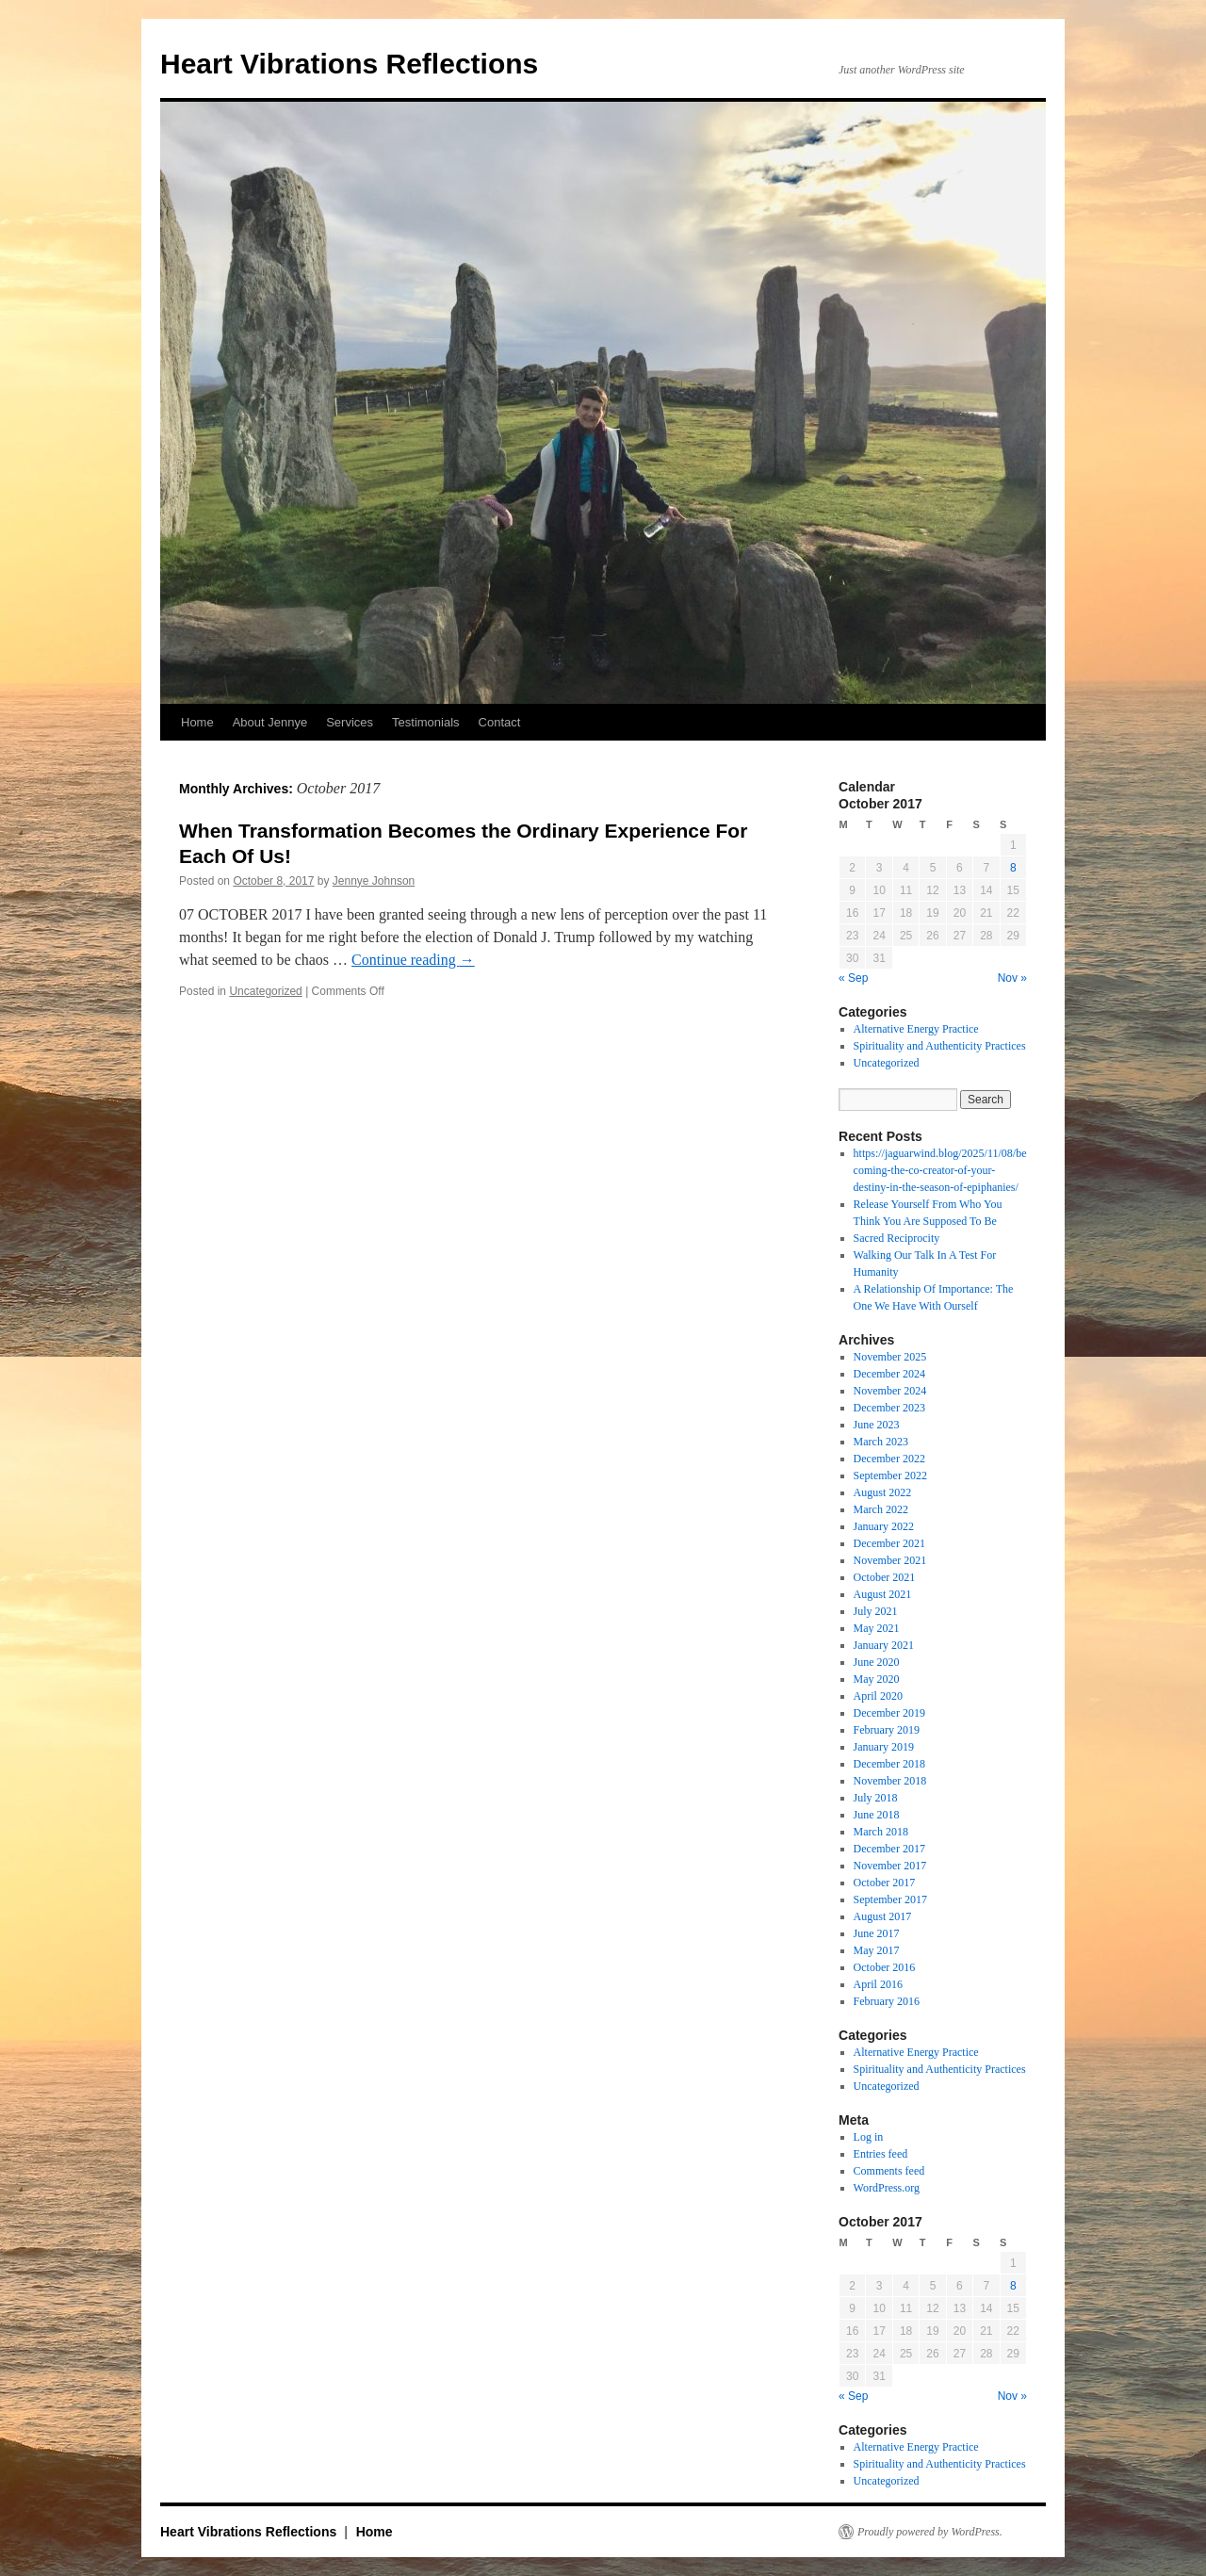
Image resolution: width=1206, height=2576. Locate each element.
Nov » (1012, 978)
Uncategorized (265, 991)
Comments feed (889, 2170)
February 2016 (887, 2001)
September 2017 (890, 1899)
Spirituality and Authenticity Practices (940, 1045)
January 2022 (884, 1526)
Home (197, 722)
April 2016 (878, 1984)
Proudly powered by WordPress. (929, 2531)
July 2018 (876, 1797)
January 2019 (884, 1746)
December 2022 (889, 1458)
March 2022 (881, 1509)
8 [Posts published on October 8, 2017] (1013, 867)
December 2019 (889, 1713)
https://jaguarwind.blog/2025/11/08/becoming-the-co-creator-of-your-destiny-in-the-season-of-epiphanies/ (940, 1170)
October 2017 (885, 1882)
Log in (869, 2137)
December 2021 (889, 1543)
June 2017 (877, 1933)
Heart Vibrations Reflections (349, 63)
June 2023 (877, 1424)
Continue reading (413, 960)
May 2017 (877, 1950)
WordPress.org (887, 2187)
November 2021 (890, 1560)
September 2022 (890, 1475)
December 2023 (889, 1407)
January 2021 (884, 1645)
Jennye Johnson (374, 881)
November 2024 (890, 1390)
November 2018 (890, 1780)
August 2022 (883, 1492)
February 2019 (887, 1729)
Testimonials (426, 722)
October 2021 (885, 1577)
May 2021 (877, 1628)
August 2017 (883, 1916)
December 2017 (889, 1848)
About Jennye (270, 722)
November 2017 (890, 1865)
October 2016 (885, 1967)
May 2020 (877, 1679)
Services (349, 722)
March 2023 (881, 1441)
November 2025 (890, 1356)
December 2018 (889, 1763)
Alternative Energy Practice (916, 1028)
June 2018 (877, 1814)
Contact (500, 722)
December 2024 (889, 1373)
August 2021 (883, 1594)
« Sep (853, 978)
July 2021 (876, 1611)
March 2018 (881, 1831)
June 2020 (877, 1662)
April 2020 (878, 1696)
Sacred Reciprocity (897, 1238)
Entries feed (881, 2153)
